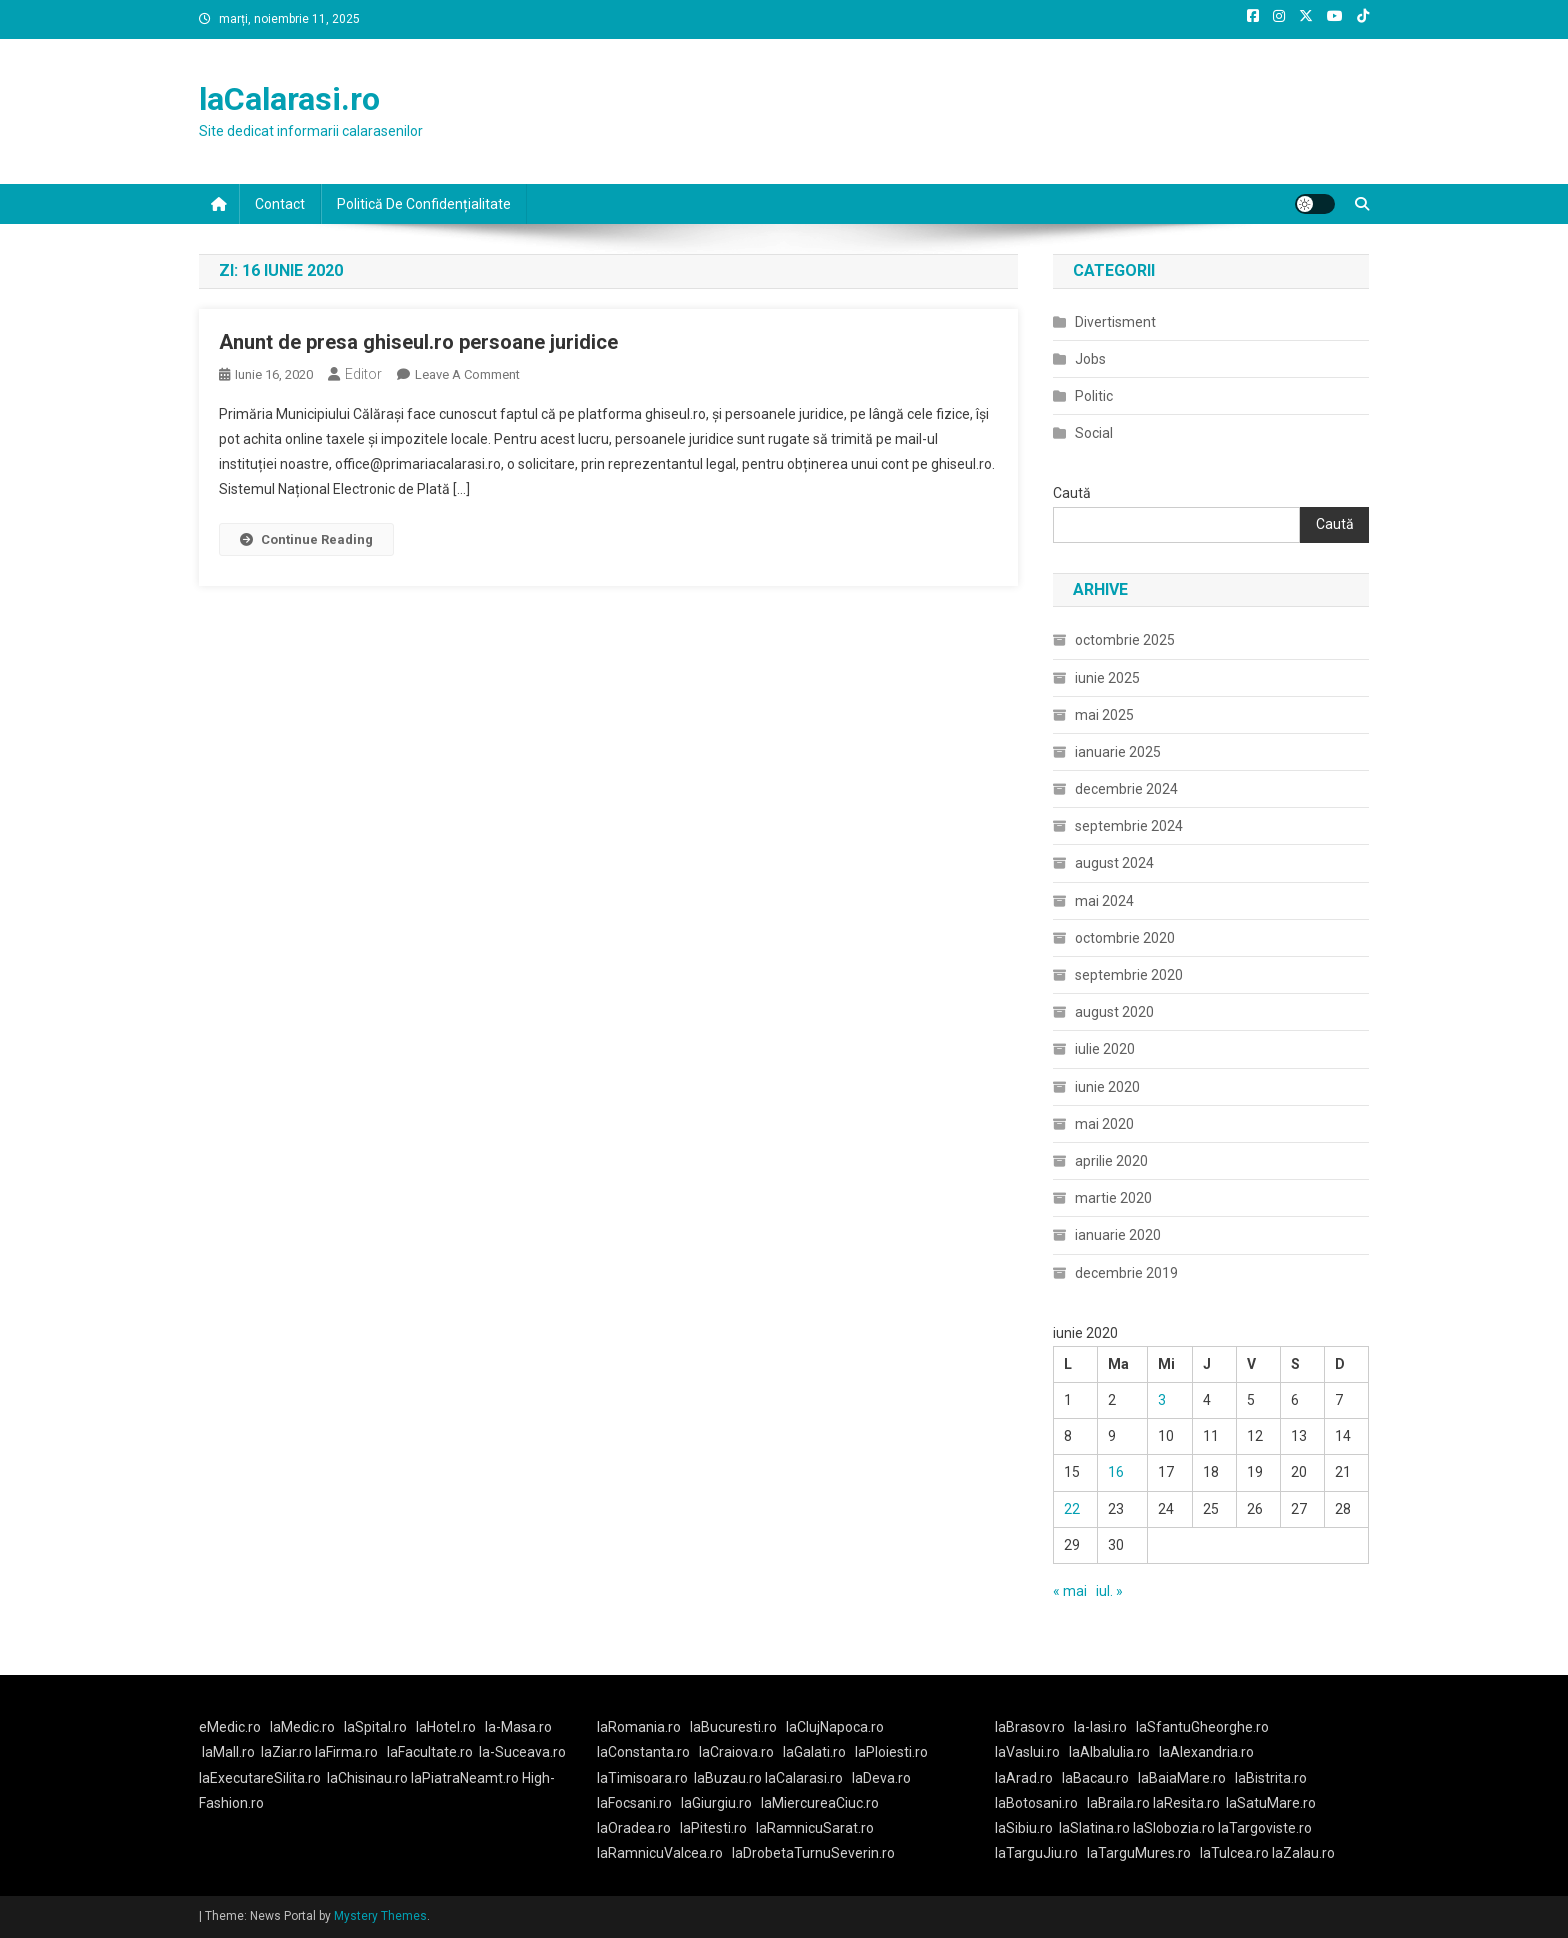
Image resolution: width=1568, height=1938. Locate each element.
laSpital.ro (375, 1727)
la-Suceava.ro (522, 1752)
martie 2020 (1113, 1198)
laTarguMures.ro (1139, 1853)
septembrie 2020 (1129, 975)
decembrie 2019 (1126, 1273)
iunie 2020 (1107, 1087)
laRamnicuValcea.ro (660, 1853)
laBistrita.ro (1271, 1778)
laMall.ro (228, 1752)
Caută (1072, 493)
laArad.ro (1024, 1778)
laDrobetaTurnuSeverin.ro (813, 1853)
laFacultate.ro (430, 1752)
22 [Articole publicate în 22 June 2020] (1072, 1509)
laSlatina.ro (1094, 1828)
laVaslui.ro (1032, 1752)
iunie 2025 (1107, 678)
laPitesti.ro (713, 1828)
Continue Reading (306, 539)
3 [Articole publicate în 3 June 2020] (1162, 1400)
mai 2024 (1104, 901)
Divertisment (1115, 322)
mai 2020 (1104, 1124)
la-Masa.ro (518, 1727)
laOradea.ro (634, 1828)
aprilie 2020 (1111, 1161)
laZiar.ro (288, 1752)
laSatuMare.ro (1271, 1803)
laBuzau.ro (729, 1778)
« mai (1070, 1591)
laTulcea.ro (1236, 1853)
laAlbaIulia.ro (1109, 1752)
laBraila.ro (1118, 1803)
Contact (280, 204)
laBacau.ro (1095, 1778)
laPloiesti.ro (891, 1752)
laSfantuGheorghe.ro (1202, 1727)
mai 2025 (1104, 715)
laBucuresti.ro (733, 1727)
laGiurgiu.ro (721, 1803)
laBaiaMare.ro (1182, 1778)
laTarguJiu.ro (1041, 1853)
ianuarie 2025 (1118, 752)
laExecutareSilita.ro (260, 1778)
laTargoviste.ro (1265, 1828)
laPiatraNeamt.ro (465, 1778)
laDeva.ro (881, 1778)
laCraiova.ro (736, 1752)
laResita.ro (1186, 1803)
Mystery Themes (380, 1916)
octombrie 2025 (1125, 640)
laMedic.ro (304, 1727)
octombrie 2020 (1125, 938)
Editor (363, 374)
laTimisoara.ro (642, 1778)
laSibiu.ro (1024, 1828)
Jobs (1090, 359)
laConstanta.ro (643, 1752)
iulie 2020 (1105, 1049)
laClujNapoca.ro (835, 1727)
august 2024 (1114, 863)
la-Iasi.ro (1100, 1727)
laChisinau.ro (367, 1778)
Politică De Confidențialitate (424, 204)
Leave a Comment (467, 374)
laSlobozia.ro (1174, 1828)
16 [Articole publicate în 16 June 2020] (1116, 1472)
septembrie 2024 (1129, 826)
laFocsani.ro (634, 1803)
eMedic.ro (230, 1727)
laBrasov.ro (1030, 1727)
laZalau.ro (1303, 1853)
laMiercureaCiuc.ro (820, 1803)
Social (1094, 433)
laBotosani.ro (1036, 1803)
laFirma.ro (346, 1752)
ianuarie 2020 (1118, 1235)
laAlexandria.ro (1206, 1752)
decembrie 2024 (1126, 789)
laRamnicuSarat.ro (815, 1828)
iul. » (1109, 1591)
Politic (1094, 396)
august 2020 (1114, 1012)
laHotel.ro (446, 1727)
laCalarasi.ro (289, 99)
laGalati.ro (814, 1752)
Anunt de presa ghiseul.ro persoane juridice (418, 342)
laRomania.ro (639, 1727)
